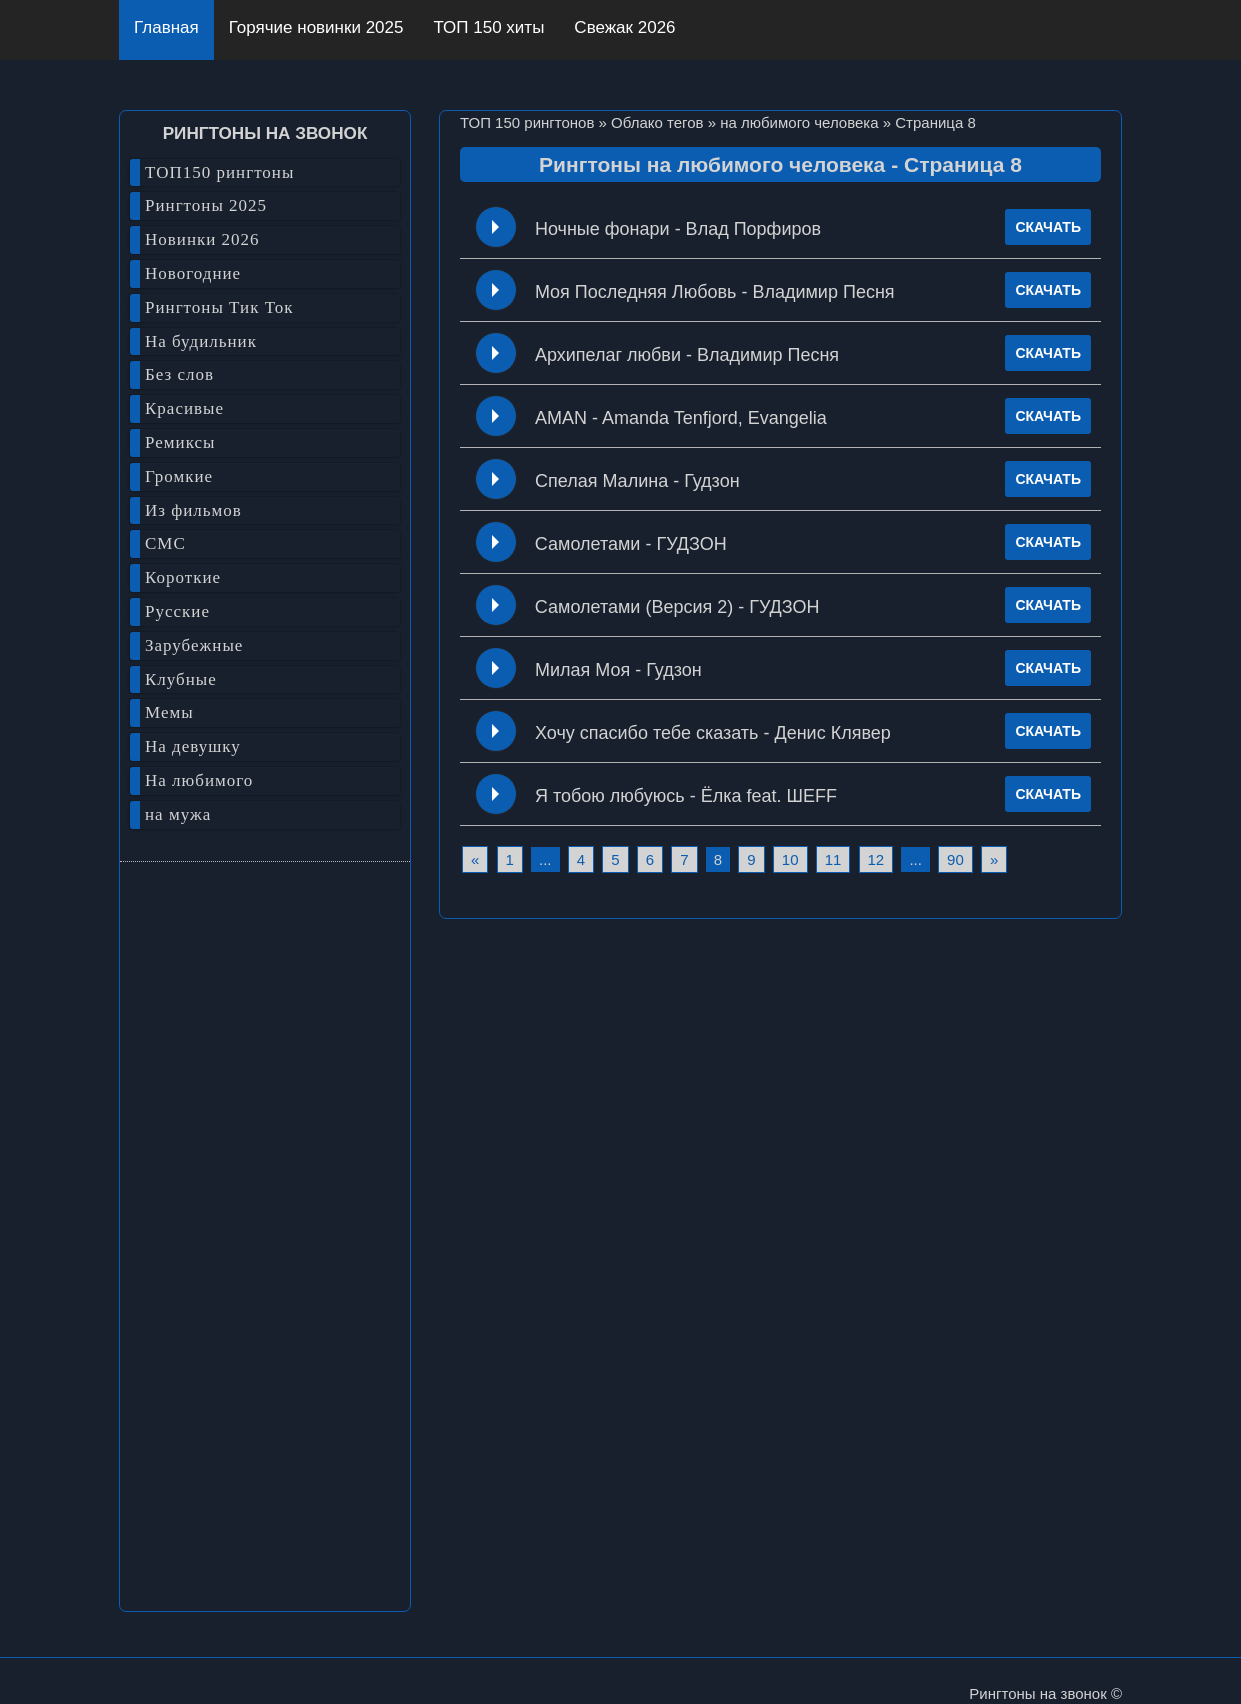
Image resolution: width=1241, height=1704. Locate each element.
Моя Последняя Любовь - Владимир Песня (715, 292)
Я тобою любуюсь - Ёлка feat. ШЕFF (686, 796)
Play (495, 227)
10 (790, 859)
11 (833, 859)
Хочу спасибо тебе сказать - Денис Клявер (713, 733)
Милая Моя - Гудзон (618, 670)
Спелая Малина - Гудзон (637, 481)
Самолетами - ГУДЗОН (631, 544)
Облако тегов (657, 122)
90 (955, 859)
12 (876, 859)
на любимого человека (799, 122)
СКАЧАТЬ (1048, 227)
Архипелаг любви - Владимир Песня (687, 355)
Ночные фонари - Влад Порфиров (678, 229)
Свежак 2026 (624, 27)
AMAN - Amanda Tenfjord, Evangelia (681, 418)
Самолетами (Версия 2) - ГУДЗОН (677, 607)
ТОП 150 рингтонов (527, 122)
